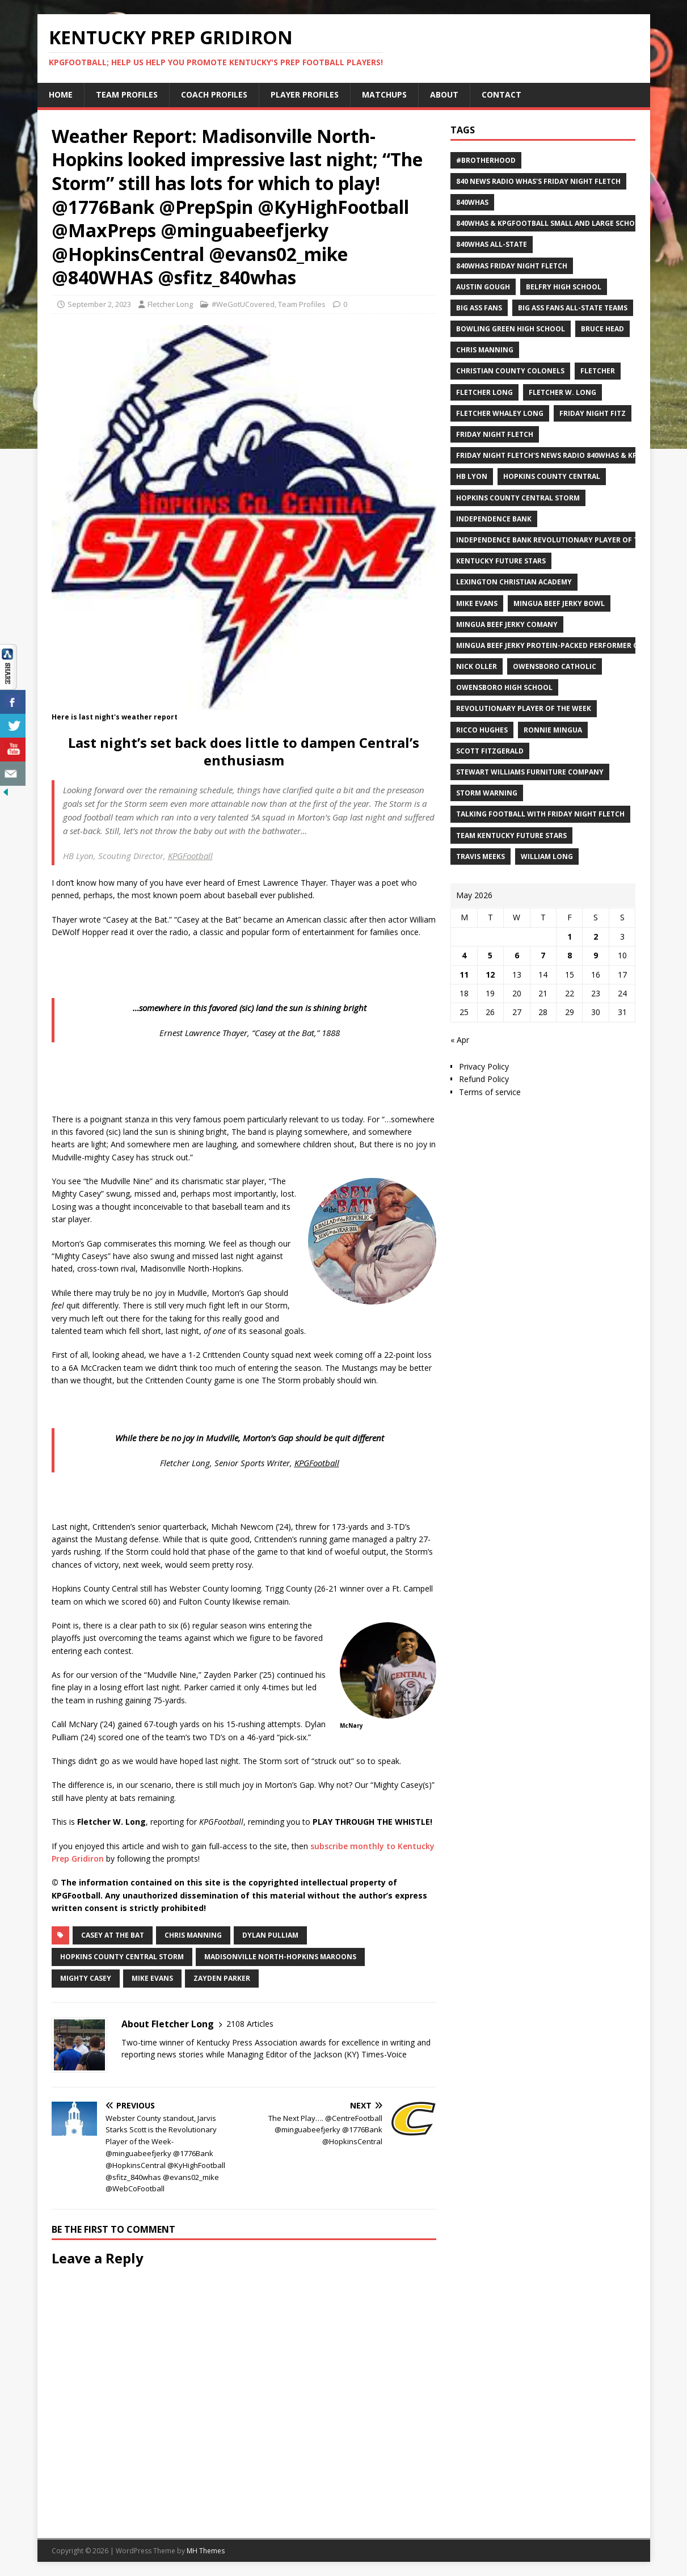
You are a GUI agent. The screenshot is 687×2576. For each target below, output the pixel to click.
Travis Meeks (480, 856)
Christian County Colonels (510, 371)
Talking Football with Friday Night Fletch (540, 814)
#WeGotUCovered (243, 304)
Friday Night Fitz (592, 413)
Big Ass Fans (479, 308)
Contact (501, 94)
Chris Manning (193, 1935)
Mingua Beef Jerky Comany (507, 624)
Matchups (384, 94)
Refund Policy (484, 1079)
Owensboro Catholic (554, 666)
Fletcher (597, 371)
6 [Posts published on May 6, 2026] (517, 955)
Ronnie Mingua (553, 730)
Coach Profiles (214, 94)
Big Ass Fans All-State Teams (572, 308)
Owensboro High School (504, 687)
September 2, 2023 (99, 304)
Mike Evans (152, 1978)
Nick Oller (476, 666)
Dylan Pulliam (270, 1935)
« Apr (459, 1039)
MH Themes (206, 2551)
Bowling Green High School (510, 329)
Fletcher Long (170, 304)
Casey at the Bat (112, 1935)
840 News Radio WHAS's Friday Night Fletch (538, 181)
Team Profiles (127, 94)
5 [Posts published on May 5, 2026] (490, 955)
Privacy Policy (484, 1066)
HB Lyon (471, 476)
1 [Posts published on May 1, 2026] (569, 936)
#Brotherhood (486, 160)
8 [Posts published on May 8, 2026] (569, 955)
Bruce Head (602, 329)
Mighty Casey (85, 1978)
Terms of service (490, 1092)
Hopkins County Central (551, 476)
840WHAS (472, 202)
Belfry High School (563, 287)
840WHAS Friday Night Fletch (511, 266)
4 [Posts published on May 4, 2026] (464, 955)
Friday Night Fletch (494, 434)
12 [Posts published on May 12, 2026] (490, 974)
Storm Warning (486, 793)
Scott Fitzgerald (490, 751)
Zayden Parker (221, 1978)
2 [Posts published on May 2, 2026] (595, 936)
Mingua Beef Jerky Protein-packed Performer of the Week (567, 645)
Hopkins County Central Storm (122, 1957)
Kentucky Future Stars (501, 561)
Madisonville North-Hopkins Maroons (280, 1957)
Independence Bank (494, 519)
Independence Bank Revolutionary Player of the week (562, 540)
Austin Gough (483, 287)
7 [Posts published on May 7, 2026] (543, 955)
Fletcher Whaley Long (499, 413)
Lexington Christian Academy (514, 582)
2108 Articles (249, 2023)
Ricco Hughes (482, 730)
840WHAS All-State (491, 244)
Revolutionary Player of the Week (523, 708)
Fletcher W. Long (562, 392)
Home (61, 94)
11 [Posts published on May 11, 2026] (464, 974)
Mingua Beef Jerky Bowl (559, 603)
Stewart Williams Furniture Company (530, 772)
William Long (547, 856)
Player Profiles (305, 94)
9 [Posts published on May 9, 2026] (595, 955)
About (444, 94)
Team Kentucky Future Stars (511, 835)
